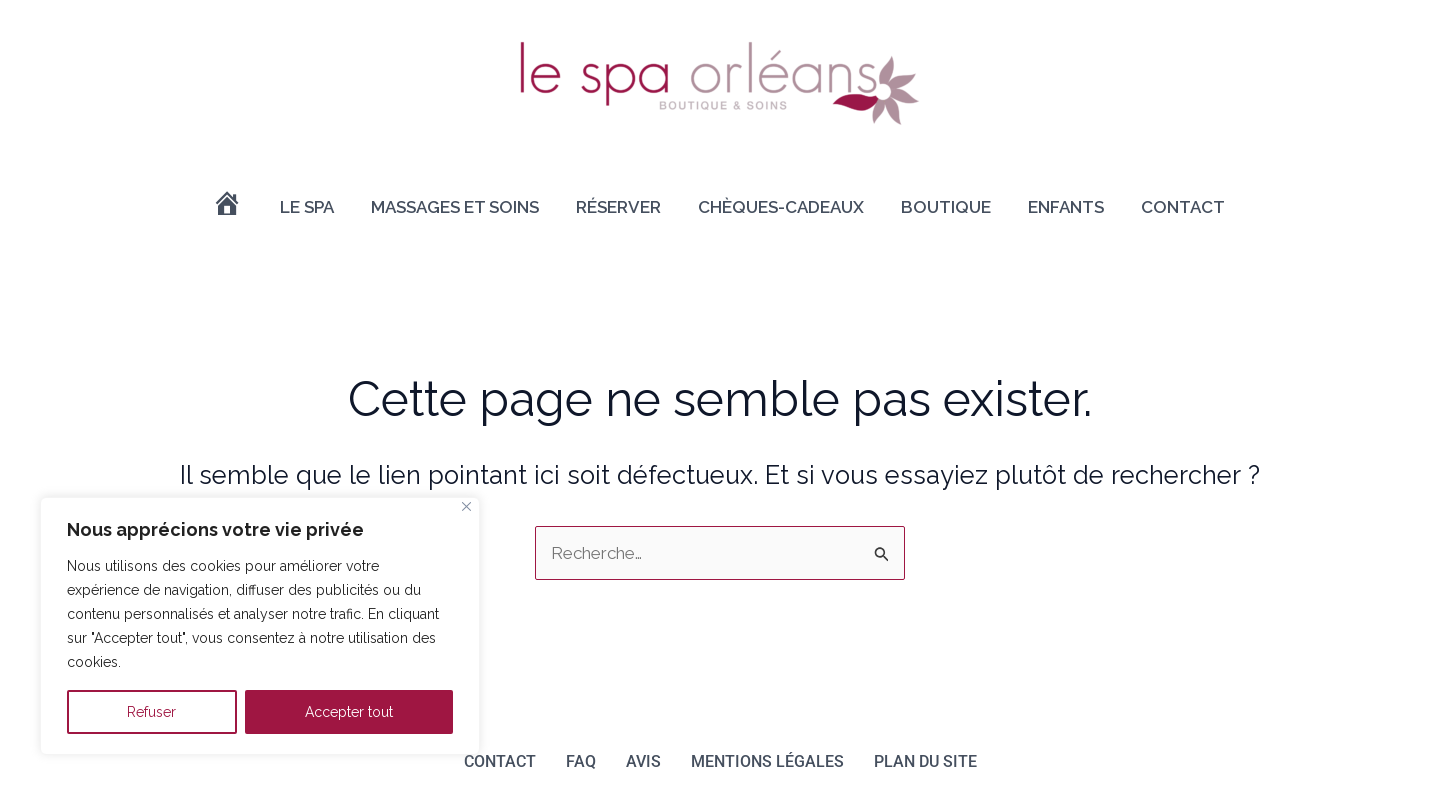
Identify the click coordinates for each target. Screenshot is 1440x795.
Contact (1183, 207)
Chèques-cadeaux (781, 207)
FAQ (581, 761)
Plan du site (925, 761)
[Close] (466, 506)
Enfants (1066, 207)
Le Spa (307, 207)
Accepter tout (349, 712)
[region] (260, 626)
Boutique (946, 207)
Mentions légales (767, 761)
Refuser (151, 712)
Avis (643, 761)
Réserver (618, 207)
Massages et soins (455, 207)
